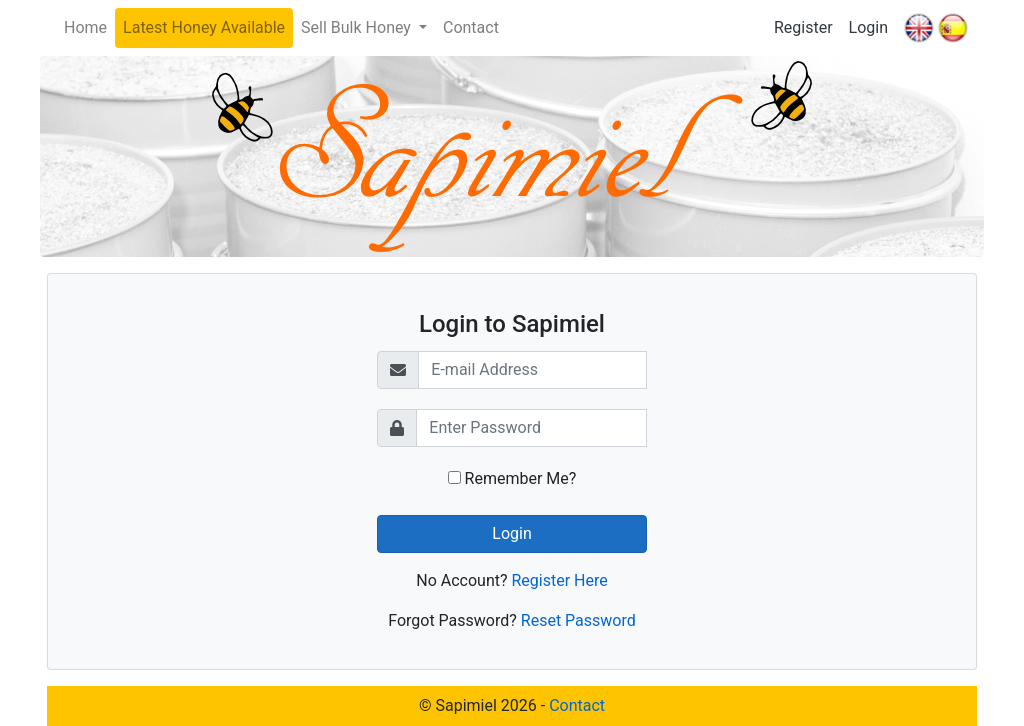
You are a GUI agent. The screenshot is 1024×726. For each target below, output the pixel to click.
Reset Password (578, 620)
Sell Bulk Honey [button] (358, 27)
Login (868, 27)
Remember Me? (512, 478)
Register (803, 27)
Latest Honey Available (204, 27)
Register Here (559, 580)
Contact (471, 27)
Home (85, 27)
